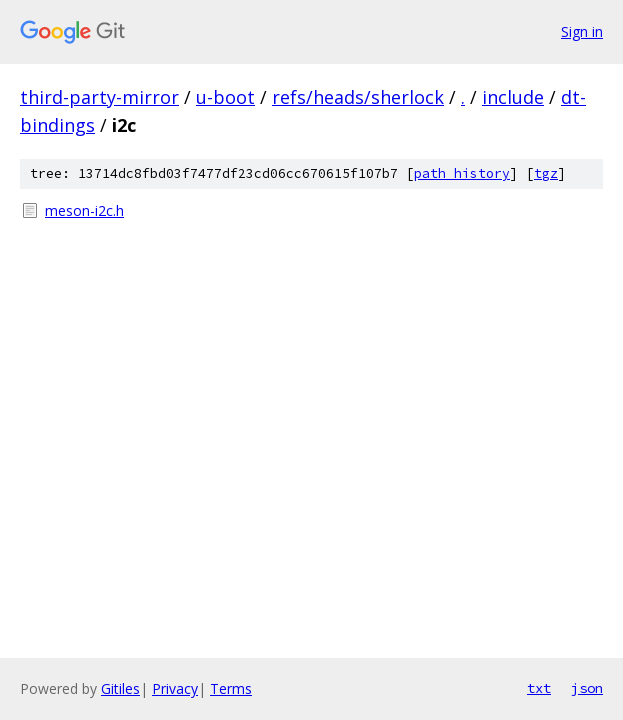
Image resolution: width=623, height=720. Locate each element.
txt (539, 688)
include (513, 97)
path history (462, 173)
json (587, 688)
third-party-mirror (99, 97)
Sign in (582, 31)
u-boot (225, 97)
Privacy (175, 688)
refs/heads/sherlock (358, 97)
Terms (231, 688)
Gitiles (120, 688)
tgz (546, 173)
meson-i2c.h (84, 210)
